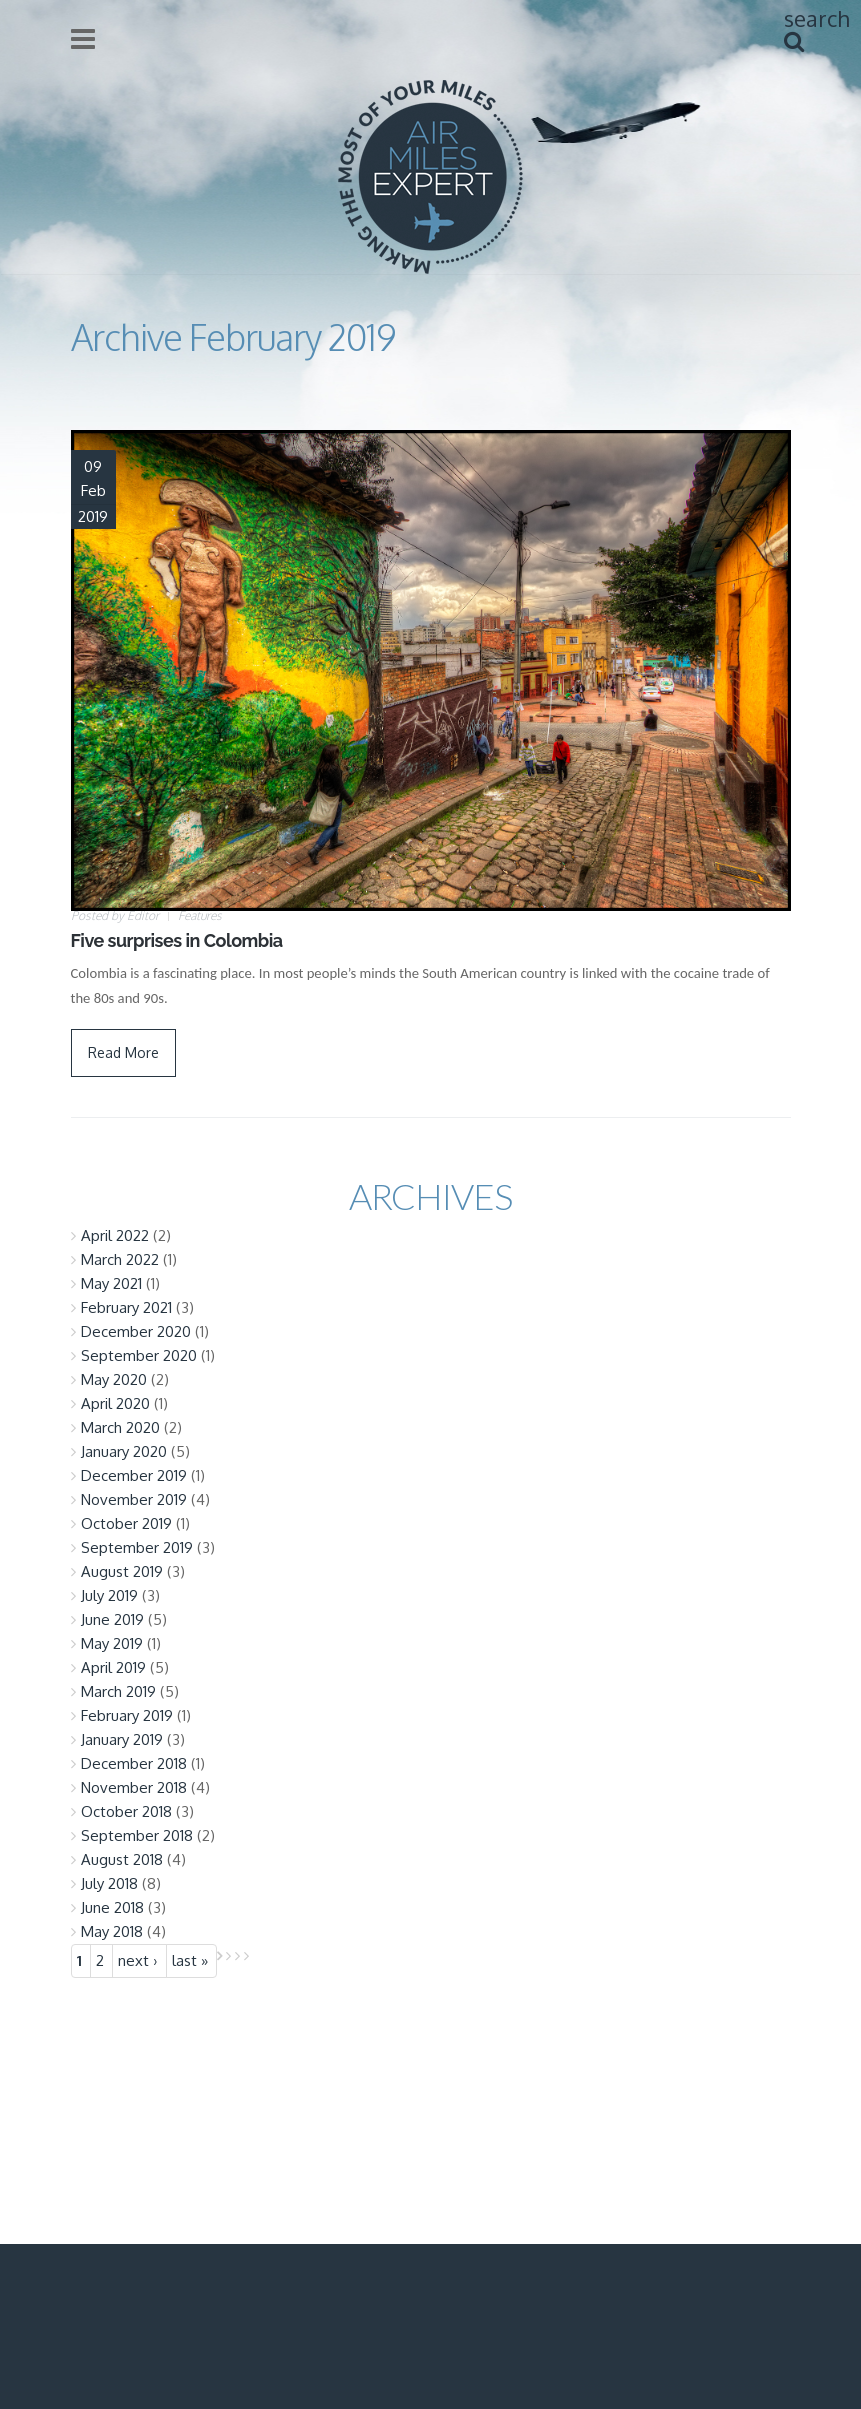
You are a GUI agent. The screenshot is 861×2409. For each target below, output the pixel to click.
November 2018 (134, 1787)
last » (190, 1960)
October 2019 (126, 1523)
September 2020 (139, 1355)
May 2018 (112, 1931)
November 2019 (134, 1499)
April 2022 (115, 1235)
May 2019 (112, 1643)
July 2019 (109, 1595)
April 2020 (115, 1403)
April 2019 (113, 1667)
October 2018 (126, 1811)
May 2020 (114, 1379)
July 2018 (109, 1883)
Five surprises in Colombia (177, 940)
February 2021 (126, 1307)
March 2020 (120, 1427)
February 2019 (127, 1715)
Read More (123, 1052)
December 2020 (136, 1331)
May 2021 (111, 1283)
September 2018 (137, 1835)
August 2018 (122, 1859)
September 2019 (137, 1547)
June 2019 (112, 1619)
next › (138, 1960)
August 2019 (122, 1571)
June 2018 (112, 1907)
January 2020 (124, 1451)
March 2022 (120, 1259)
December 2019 (134, 1475)
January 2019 (122, 1739)
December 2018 (134, 1763)
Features (200, 915)
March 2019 (118, 1691)
